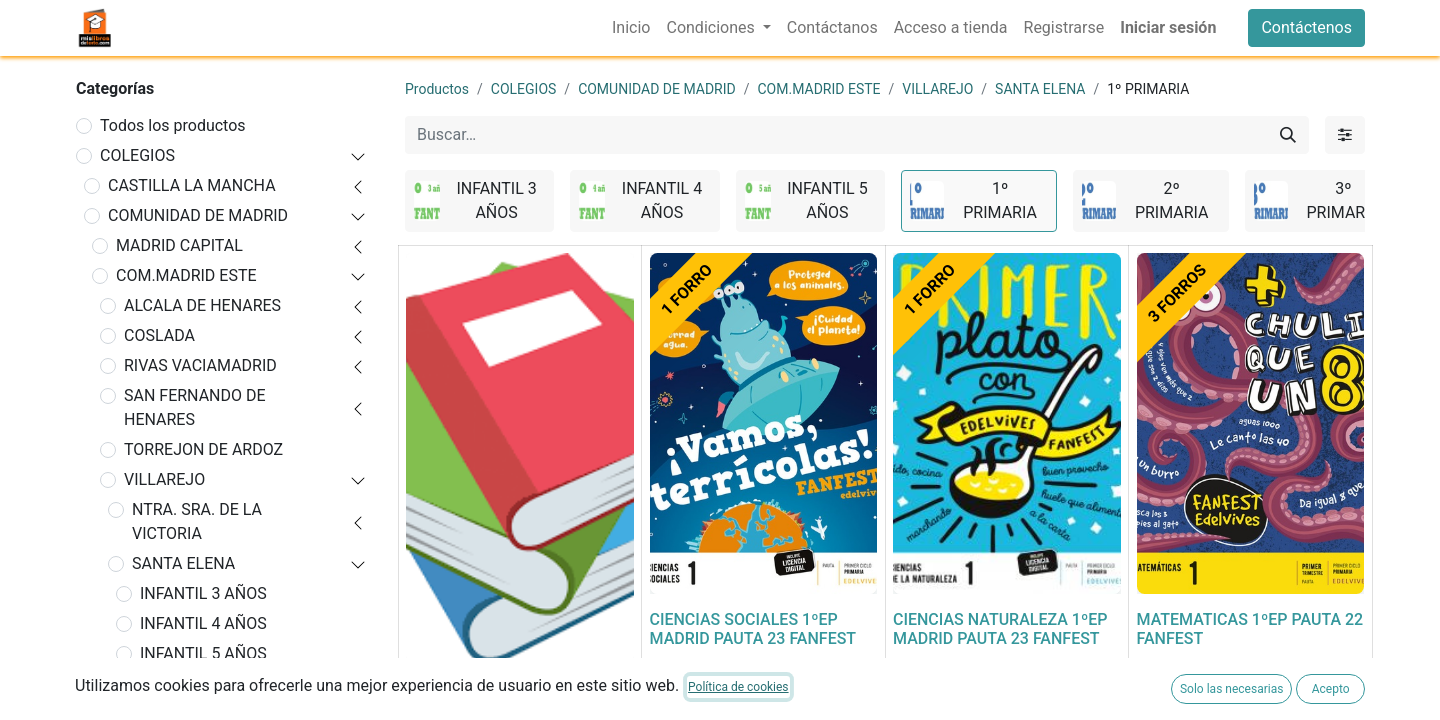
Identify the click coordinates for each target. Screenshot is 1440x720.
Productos (437, 89)
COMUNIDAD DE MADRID (198, 215)
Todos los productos (173, 125)
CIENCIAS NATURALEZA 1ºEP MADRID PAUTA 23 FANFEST (1000, 629)
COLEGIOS (137, 155)
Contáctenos (1306, 27)
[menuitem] (631, 28)
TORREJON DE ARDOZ (203, 449)
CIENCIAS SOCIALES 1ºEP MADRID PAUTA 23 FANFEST (753, 629)
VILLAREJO (164, 479)
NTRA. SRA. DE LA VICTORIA (197, 521)
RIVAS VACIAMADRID (200, 365)
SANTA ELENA (183, 563)
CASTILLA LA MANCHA (192, 185)
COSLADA (159, 335)
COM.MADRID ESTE (186, 275)
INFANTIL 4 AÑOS (203, 623)
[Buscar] (1288, 135)
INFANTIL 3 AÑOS (203, 593)
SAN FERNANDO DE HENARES (195, 407)
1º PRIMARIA (187, 683)
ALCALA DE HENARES (202, 305)
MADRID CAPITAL (179, 245)
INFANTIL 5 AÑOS (203, 653)
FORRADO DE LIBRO (478, 688)
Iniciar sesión (1168, 27)
